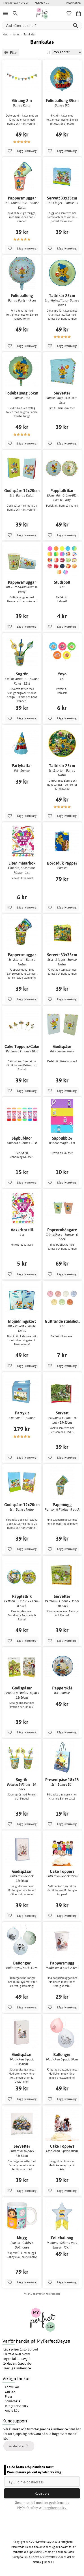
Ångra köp (12, 2411)
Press (8, 2396)
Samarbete (12, 2401)
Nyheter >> (42, 3)
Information (73, 3)
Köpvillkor (12, 2387)
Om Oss (10, 2392)
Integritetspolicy (16, 2406)
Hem (5, 34)
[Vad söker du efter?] (42, 25)
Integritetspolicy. (55, 2508)
